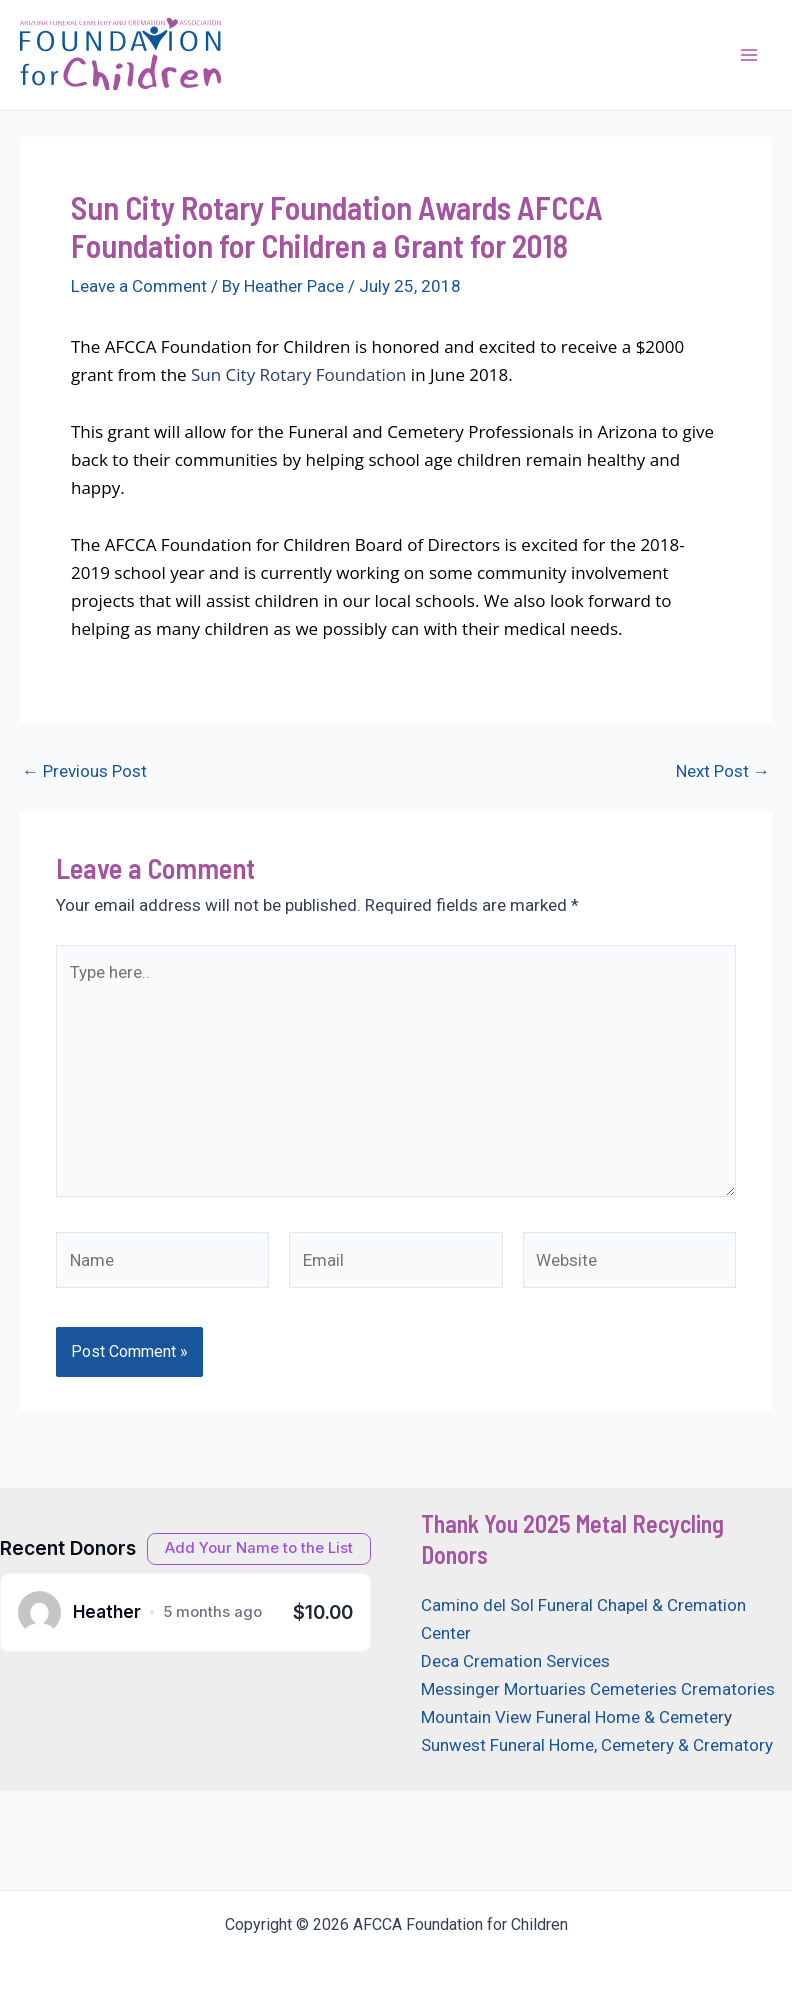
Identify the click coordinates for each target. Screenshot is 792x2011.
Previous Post (84, 771)
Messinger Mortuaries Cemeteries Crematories (598, 1689)
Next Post (723, 771)
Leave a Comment (139, 286)
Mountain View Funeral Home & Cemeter (572, 1717)
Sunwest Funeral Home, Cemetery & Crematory (597, 1745)
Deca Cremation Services (515, 1661)
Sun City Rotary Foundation (298, 374)
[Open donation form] (259, 1549)
